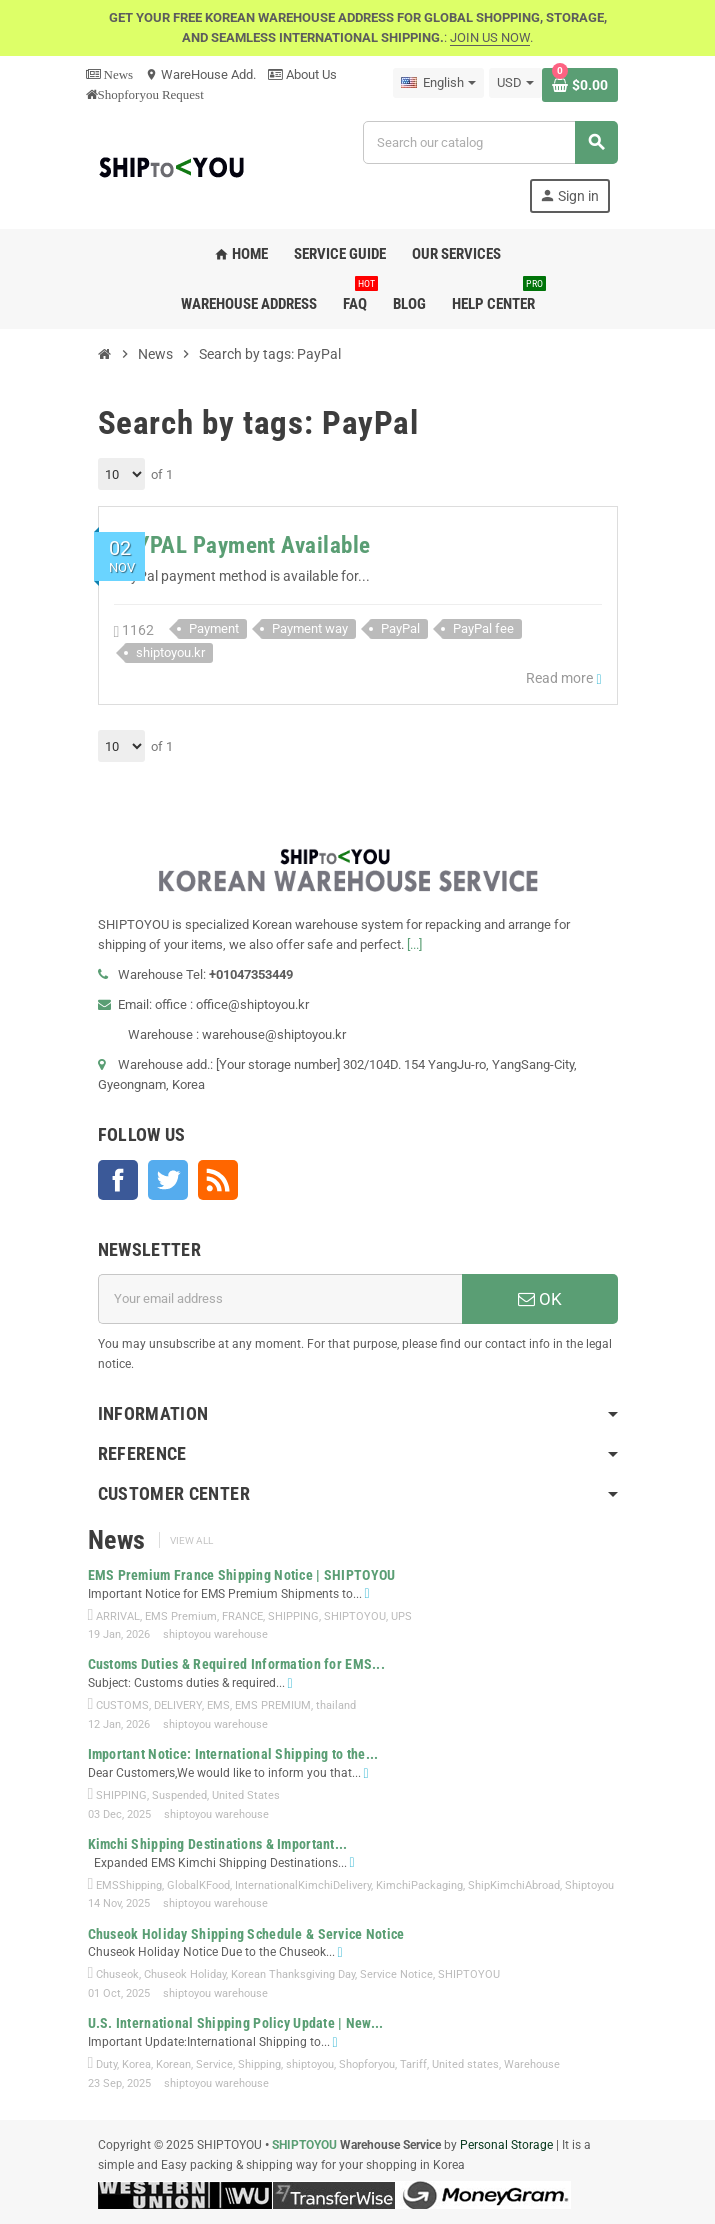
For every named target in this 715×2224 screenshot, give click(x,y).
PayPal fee (483, 628)
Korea (136, 2064)
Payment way (310, 628)
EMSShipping (129, 1885)
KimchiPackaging (419, 1885)
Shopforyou (367, 2064)
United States (246, 1795)
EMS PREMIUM (273, 1705)
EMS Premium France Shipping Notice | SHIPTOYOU (242, 1575)
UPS (401, 1616)
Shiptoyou (589, 1885)
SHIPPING (293, 1616)
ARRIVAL (118, 1616)
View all (191, 1540)
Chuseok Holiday (185, 1974)
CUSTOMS (122, 1705)
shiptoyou (310, 2064)
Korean (173, 2064)
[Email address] (280, 1299)
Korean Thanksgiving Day (293, 1974)
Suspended (179, 1795)
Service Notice (396, 1974)
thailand (336, 1705)
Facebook (118, 1180)
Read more (563, 678)
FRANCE (242, 1616)
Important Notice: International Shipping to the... (233, 1754)
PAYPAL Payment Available (242, 545)
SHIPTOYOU (355, 1616)
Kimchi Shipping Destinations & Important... (218, 1844)
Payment (214, 628)
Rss (218, 1180)
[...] (414, 944)
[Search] (489, 142)
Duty (106, 2064)
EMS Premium (181, 1616)
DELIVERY (178, 1705)
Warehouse (532, 2064)
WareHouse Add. (200, 74)
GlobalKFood (198, 1885)
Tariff (413, 2064)
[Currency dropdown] (515, 83)
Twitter (168, 1180)
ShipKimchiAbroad (514, 1885)
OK (540, 1299)
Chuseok (117, 1974)
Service (214, 2064)
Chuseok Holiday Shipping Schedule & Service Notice (246, 1934)
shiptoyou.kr (170, 652)
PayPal (400, 628)
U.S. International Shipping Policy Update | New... (236, 2023)
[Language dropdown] (438, 83)
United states (465, 2064)
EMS (218, 1705)
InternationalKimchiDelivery (303, 1885)
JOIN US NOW (490, 37)
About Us (302, 74)
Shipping (259, 2064)
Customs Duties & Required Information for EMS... (236, 1664)
